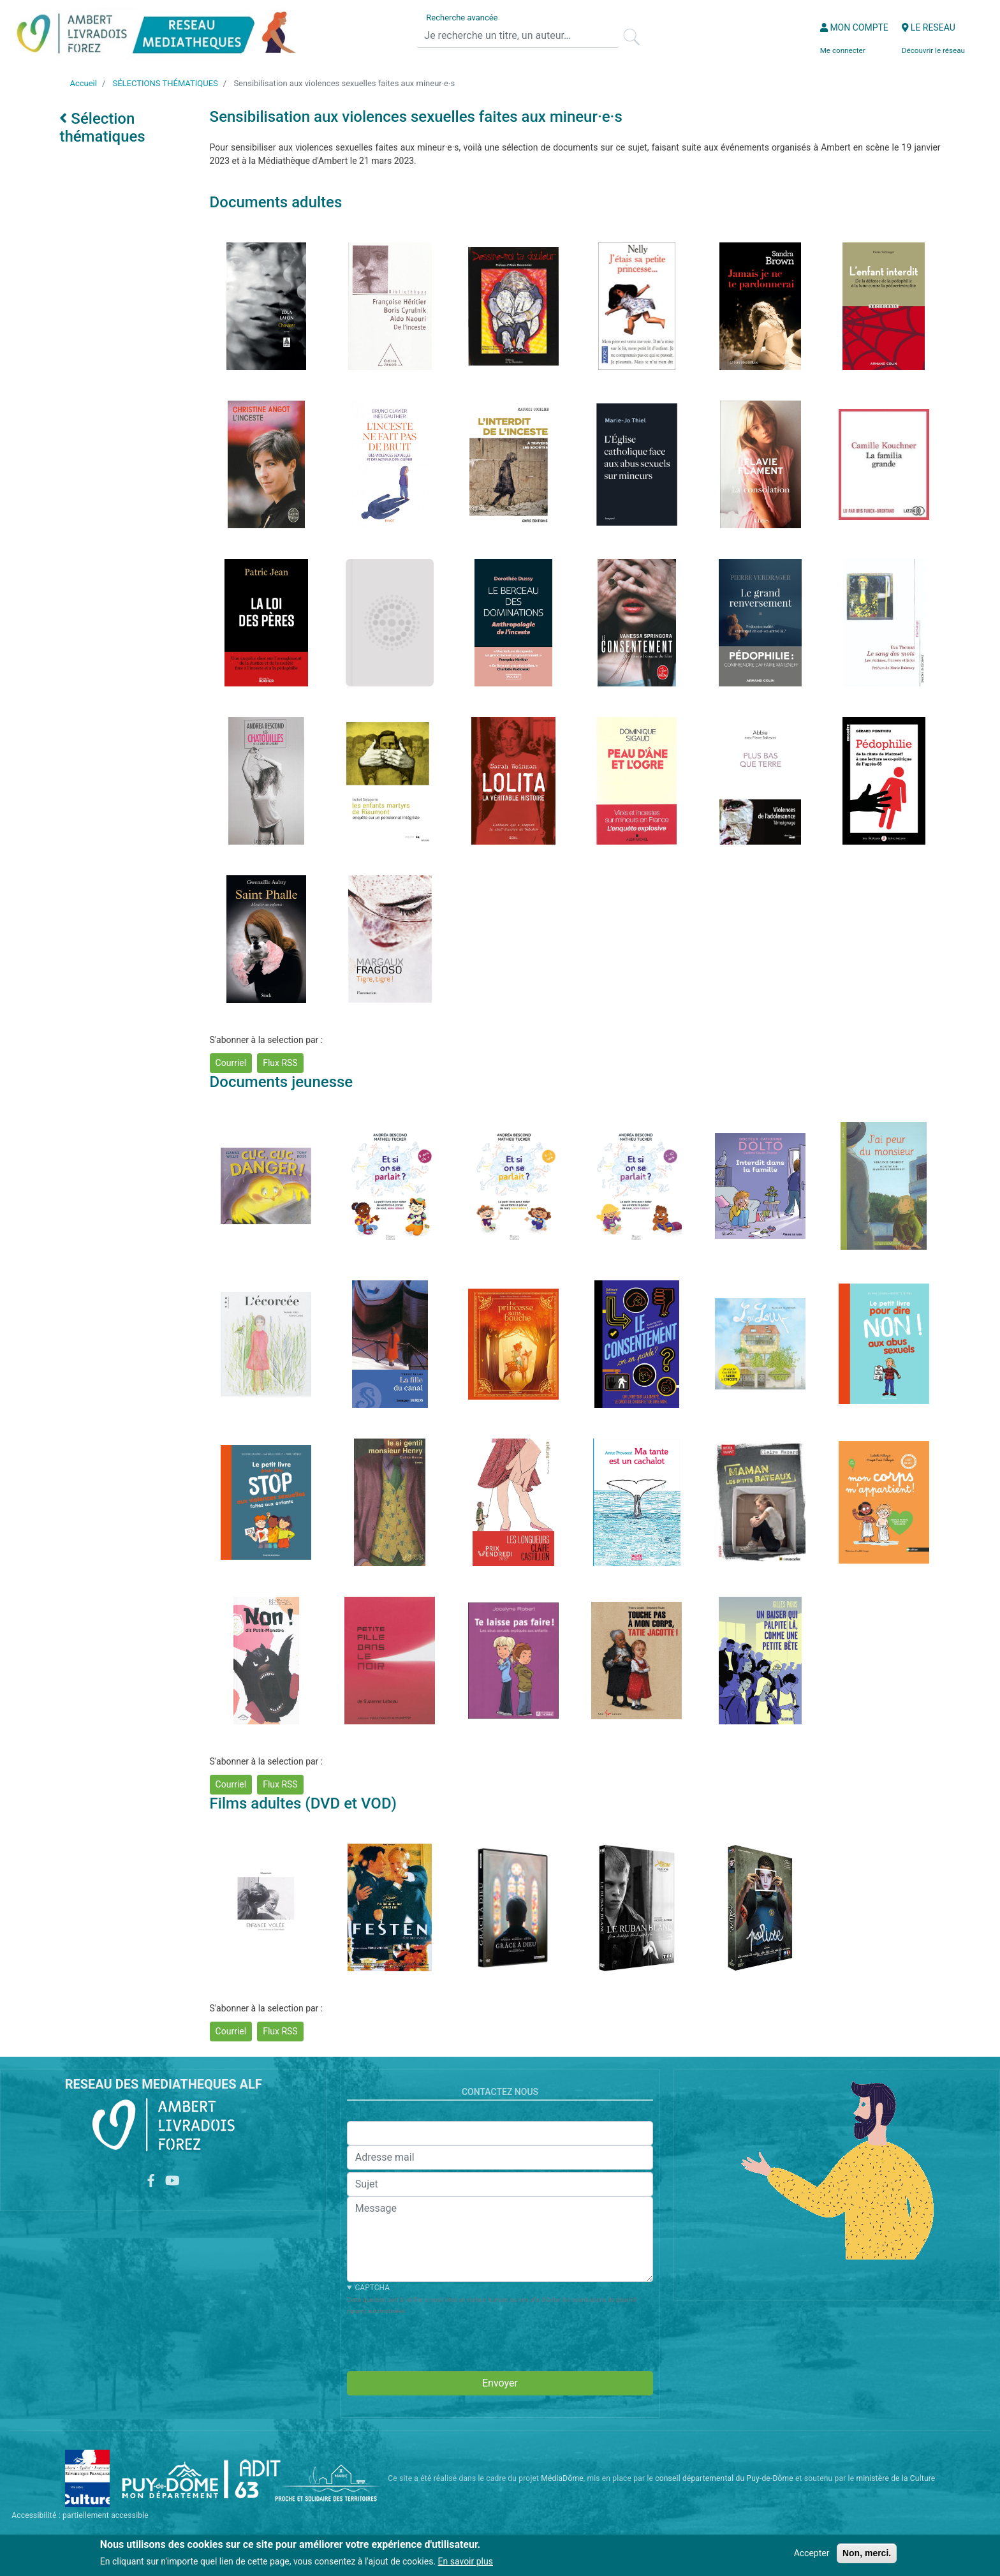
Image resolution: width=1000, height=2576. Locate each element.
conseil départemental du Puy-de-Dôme (724, 2478)
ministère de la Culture (895, 2478)
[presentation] (444, 2341)
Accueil (83, 83)
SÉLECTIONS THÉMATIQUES (165, 83)
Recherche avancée (461, 17)
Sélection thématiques (102, 128)
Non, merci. (866, 2553)
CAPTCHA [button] (372, 2287)
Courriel (231, 1063)
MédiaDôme (562, 2478)
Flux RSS (280, 1063)
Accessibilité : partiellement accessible (80, 2515)
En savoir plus (465, 2561)
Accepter (812, 2553)
